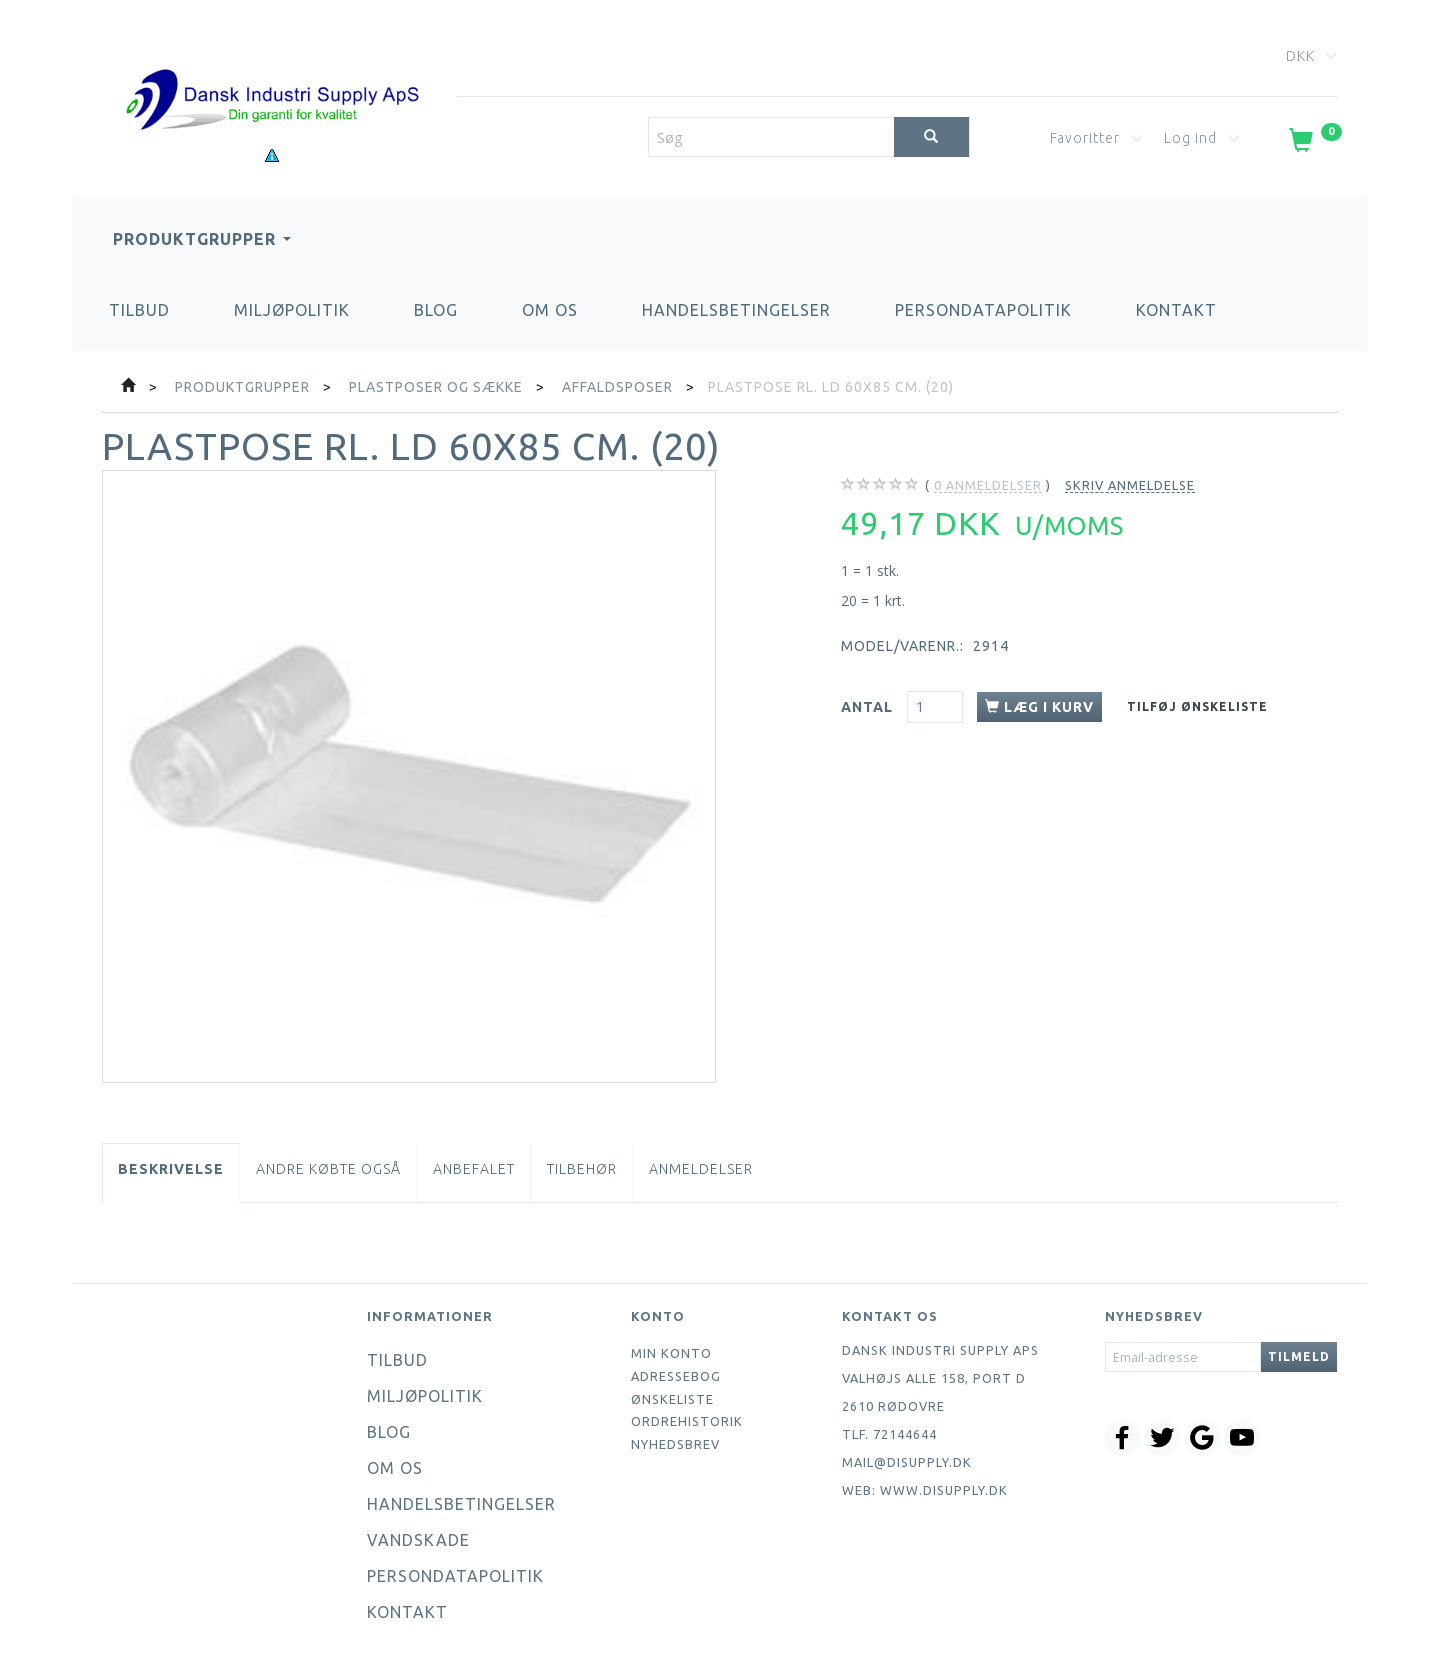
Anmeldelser (701, 1169)
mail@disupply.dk (907, 1462)
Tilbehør (582, 1169)
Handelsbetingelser (736, 310)
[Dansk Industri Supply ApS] (272, 69)
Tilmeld (1299, 1356)
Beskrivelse (171, 1169)
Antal (869, 707)
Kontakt (1176, 310)
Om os (550, 310)
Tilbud (139, 310)
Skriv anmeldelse (1130, 485)
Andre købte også (328, 1169)
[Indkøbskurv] (1313, 144)
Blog (436, 310)
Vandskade (418, 1540)
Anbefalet (474, 1169)
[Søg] (931, 137)
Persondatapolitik (983, 310)
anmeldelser (988, 485)
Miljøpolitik (292, 310)
